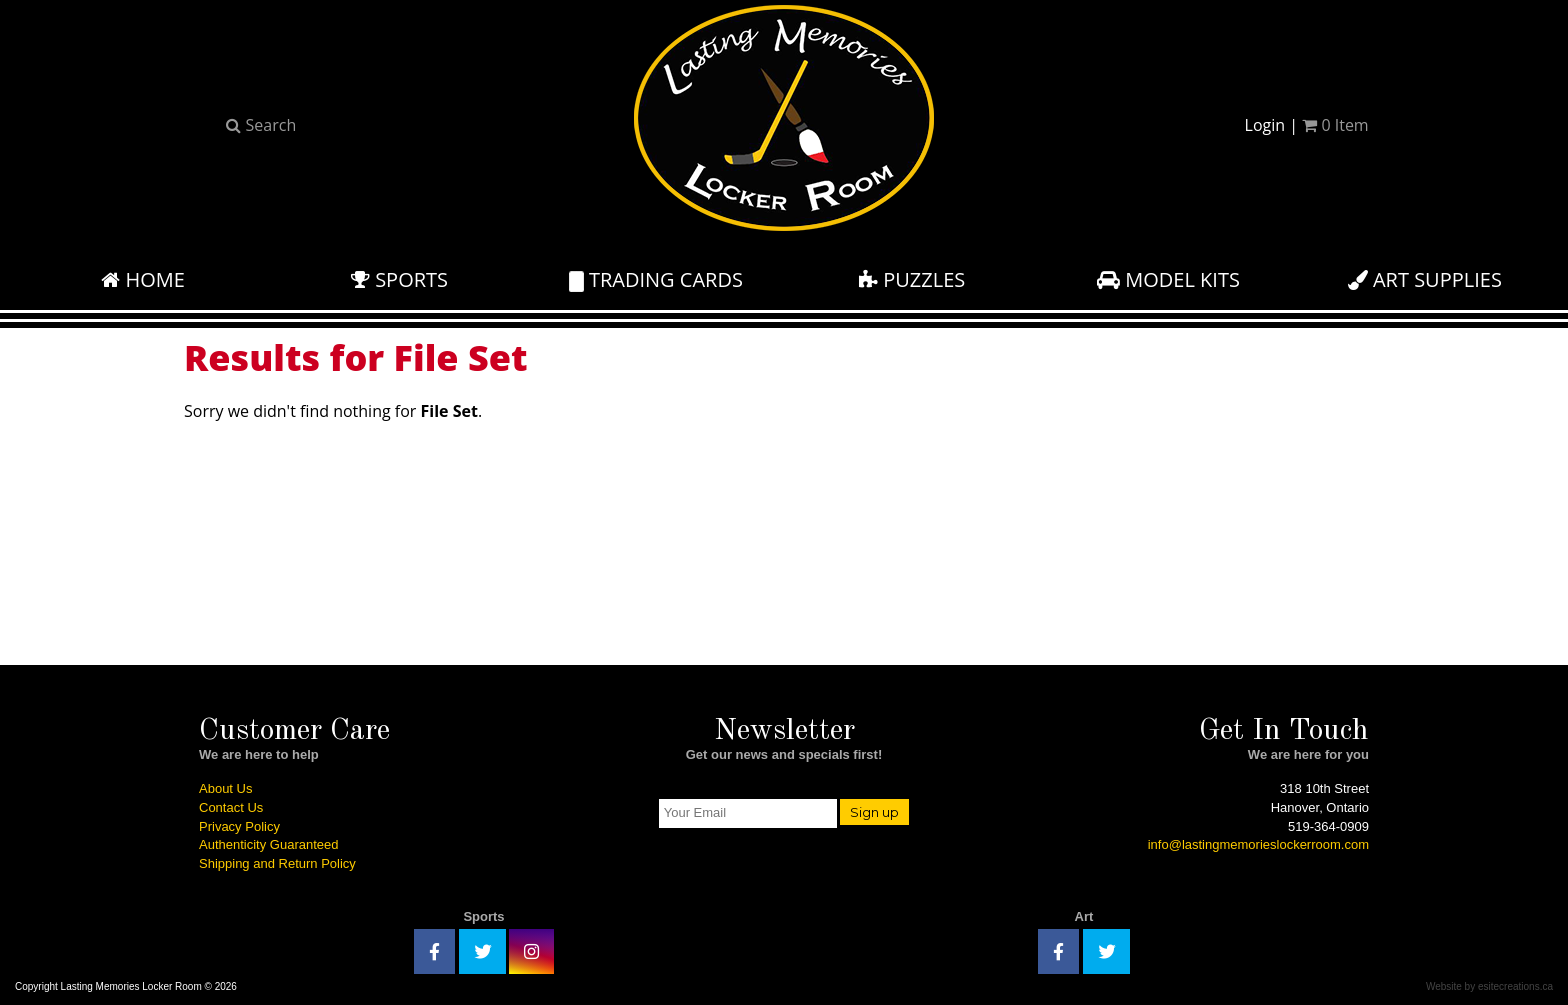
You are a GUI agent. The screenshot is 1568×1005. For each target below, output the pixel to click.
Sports (399, 279)
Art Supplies (1425, 279)
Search (261, 125)
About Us (225, 788)
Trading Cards (656, 279)
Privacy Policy (239, 826)
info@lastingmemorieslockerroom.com (1258, 844)
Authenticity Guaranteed (268, 844)
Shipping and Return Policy (277, 863)
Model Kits (1168, 279)
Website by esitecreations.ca (1489, 986)
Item (1335, 125)
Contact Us (231, 807)
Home (143, 279)
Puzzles (912, 279)
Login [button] (1265, 125)
